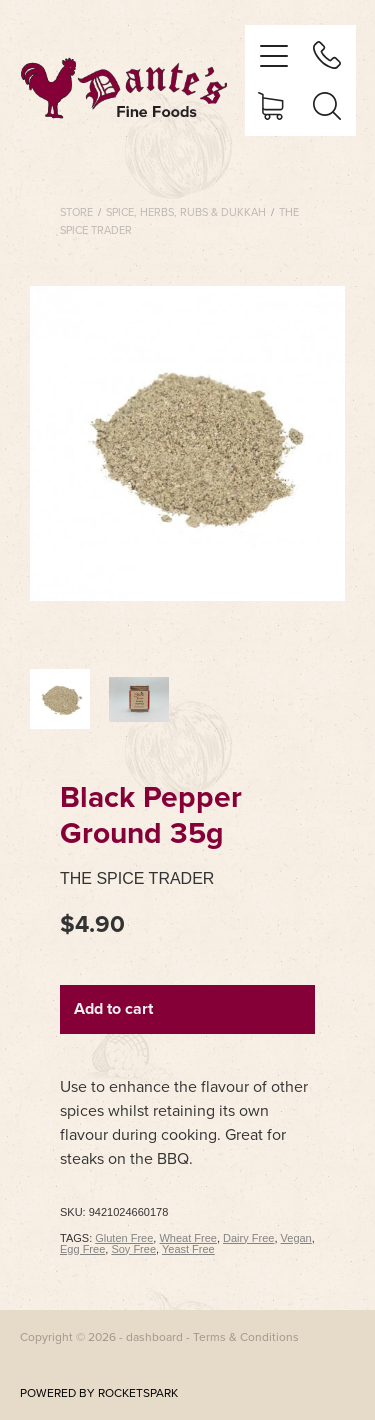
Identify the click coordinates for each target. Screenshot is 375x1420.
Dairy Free (248, 1238)
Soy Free (133, 1249)
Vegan (296, 1238)
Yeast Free (188, 1249)
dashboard (154, 1336)
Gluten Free (124, 1238)
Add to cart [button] (113, 1008)
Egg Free (82, 1249)
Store (76, 212)
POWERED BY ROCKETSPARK (99, 1392)
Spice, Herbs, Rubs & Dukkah (186, 212)
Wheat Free (187, 1238)
